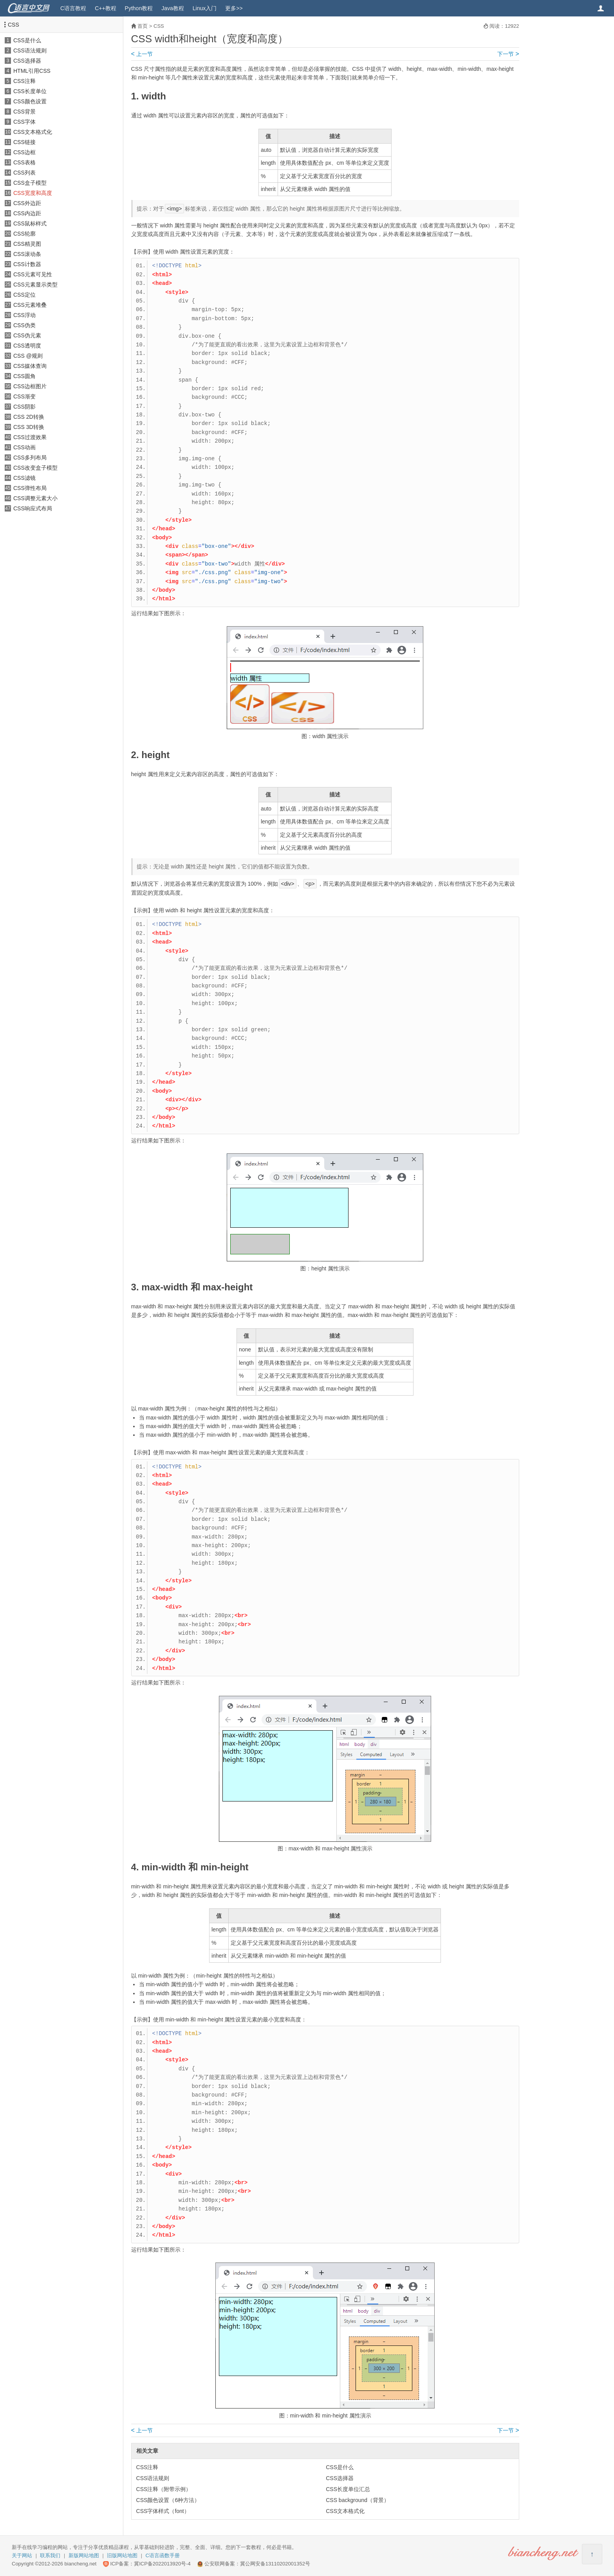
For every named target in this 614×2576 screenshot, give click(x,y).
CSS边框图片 (30, 386)
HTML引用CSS (32, 71)
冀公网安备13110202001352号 (275, 2564)
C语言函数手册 (163, 2555)
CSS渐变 (24, 396)
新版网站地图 (84, 2555)
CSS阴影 (24, 407)
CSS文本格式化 (32, 132)
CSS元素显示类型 (35, 284)
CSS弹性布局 (30, 488)
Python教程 (139, 8)
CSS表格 (24, 162)
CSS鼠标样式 (30, 223)
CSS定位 (24, 295)
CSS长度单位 (30, 91)
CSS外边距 (27, 203)
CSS (13, 25)
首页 (142, 26)
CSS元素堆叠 (30, 305)
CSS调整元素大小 (35, 498)
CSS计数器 (27, 264)
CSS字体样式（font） (163, 2511)
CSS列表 (24, 172)
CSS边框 (24, 152)
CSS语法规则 (30, 50)
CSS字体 (24, 122)
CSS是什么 (27, 40)
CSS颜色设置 (30, 101)
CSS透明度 (27, 345)
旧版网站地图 (122, 2555)
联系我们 (50, 2555)
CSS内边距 (27, 213)
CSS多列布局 (30, 457)
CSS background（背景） (357, 2500)
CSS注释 (24, 81)
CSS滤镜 (24, 478)
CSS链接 (24, 142)
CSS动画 (24, 447)
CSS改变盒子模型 (35, 468)
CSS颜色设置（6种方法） (168, 2500)
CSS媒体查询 (30, 366)
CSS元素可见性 (32, 274)
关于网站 (22, 2555)
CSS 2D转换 (28, 417)
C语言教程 (73, 8)
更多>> (233, 8)
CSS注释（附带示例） (163, 2489)
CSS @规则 (28, 356)
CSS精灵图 (27, 244)
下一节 (508, 54)
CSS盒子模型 (30, 183)
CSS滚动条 (27, 254)
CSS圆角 (24, 376)
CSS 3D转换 (28, 427)
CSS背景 (24, 111)
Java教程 (172, 8)
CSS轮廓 (24, 234)
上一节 (142, 54)
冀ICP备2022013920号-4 (162, 2564)
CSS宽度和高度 (32, 193)
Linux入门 (205, 8)
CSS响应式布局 (32, 508)
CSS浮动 (24, 315)
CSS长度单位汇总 (348, 2489)
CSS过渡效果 (30, 437)
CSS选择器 (27, 61)
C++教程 (105, 8)
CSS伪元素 (27, 335)
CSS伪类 (24, 325)
